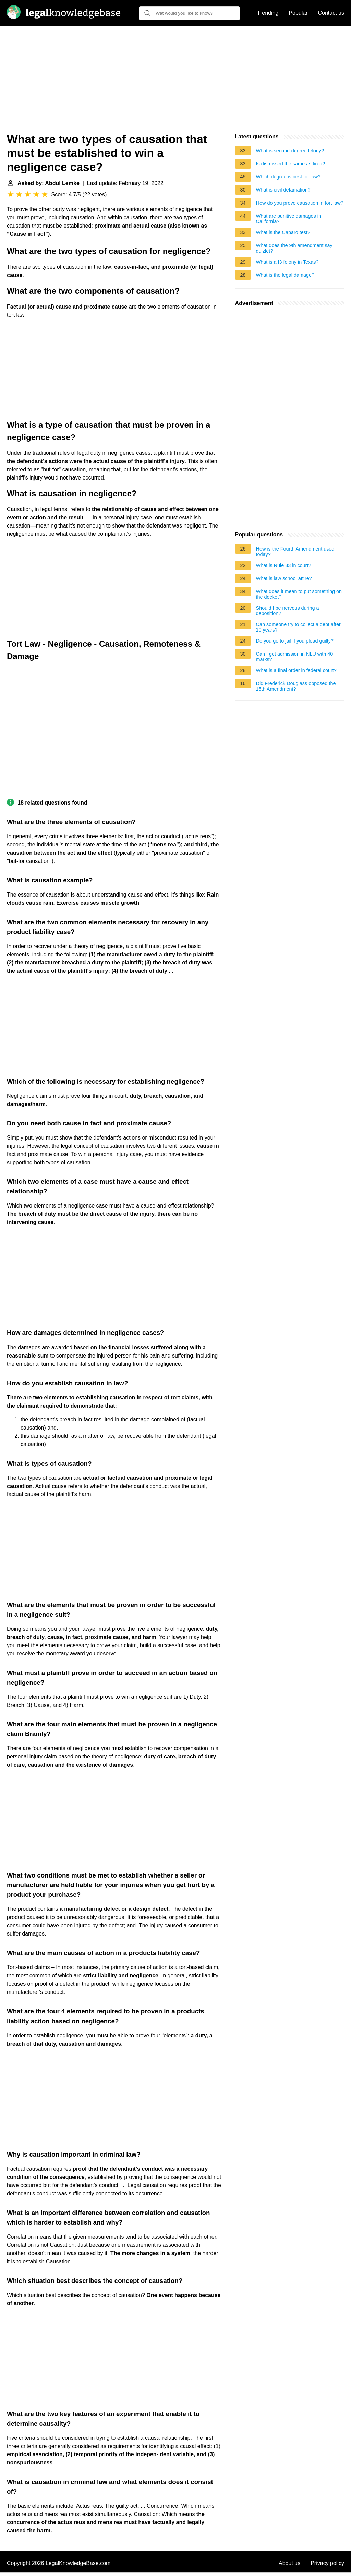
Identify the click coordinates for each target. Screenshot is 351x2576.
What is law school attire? (284, 578)
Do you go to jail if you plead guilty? (295, 641)
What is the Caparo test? (283, 232)
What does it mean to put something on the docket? (299, 594)
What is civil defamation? (283, 190)
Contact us (331, 13)
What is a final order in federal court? (296, 670)
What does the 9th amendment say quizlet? (294, 248)
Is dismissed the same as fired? (290, 163)
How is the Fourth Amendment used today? (295, 551)
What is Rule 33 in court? (283, 565)
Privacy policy (327, 2563)
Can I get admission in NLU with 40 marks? (294, 656)
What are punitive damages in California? (288, 218)
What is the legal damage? (285, 275)
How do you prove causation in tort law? (299, 203)
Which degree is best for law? (288, 177)
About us (289, 2563)
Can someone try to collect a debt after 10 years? (298, 627)
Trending (268, 13)
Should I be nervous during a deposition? (287, 610)
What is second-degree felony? (290, 150)
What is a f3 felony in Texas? (287, 262)
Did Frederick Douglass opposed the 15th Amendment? (296, 686)
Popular (298, 13)
